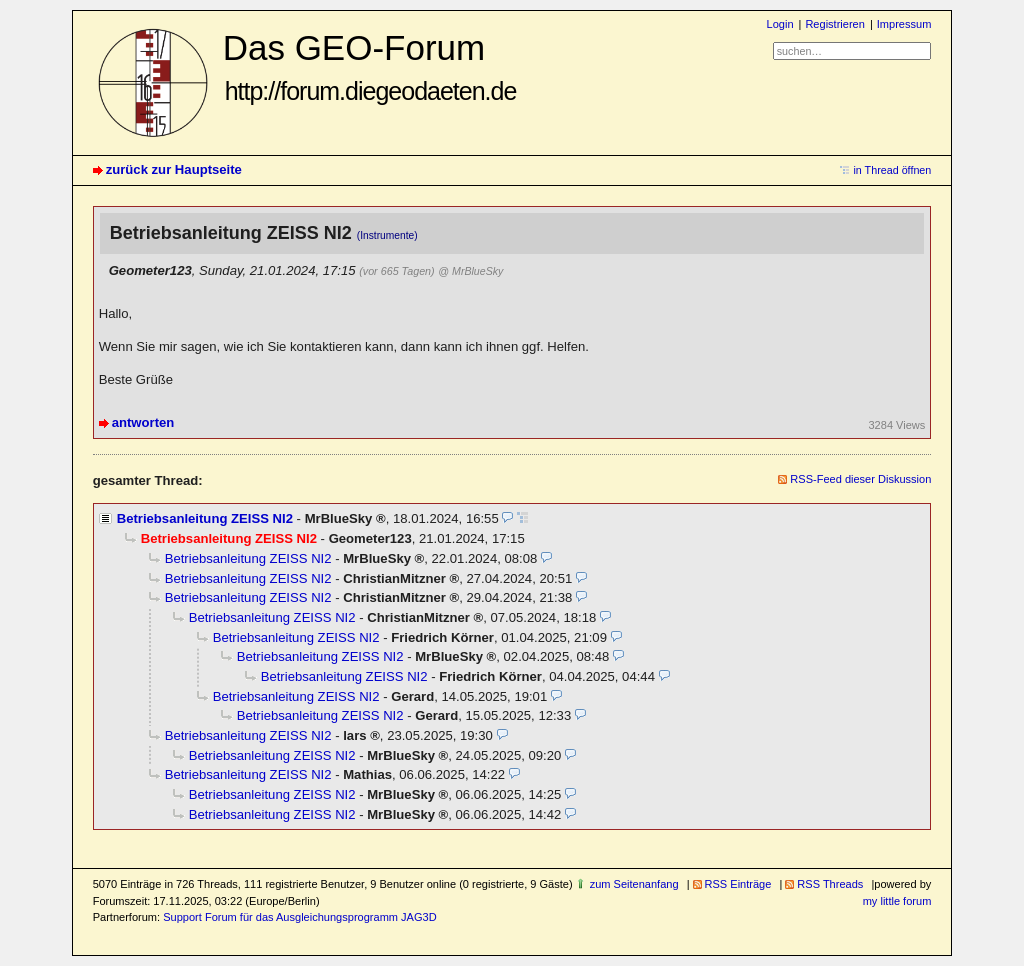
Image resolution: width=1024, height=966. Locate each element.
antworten (143, 422)
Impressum (904, 24)
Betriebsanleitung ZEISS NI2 (205, 518)
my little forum (897, 901)
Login (780, 24)
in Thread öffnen (892, 170)
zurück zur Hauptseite (174, 169)
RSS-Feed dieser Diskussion (860, 479)
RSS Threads (830, 884)
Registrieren (834, 24)
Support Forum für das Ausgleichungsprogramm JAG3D (299, 917)
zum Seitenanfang (634, 884)
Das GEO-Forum (370, 66)
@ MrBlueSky (470, 271)
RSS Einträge (738, 884)
